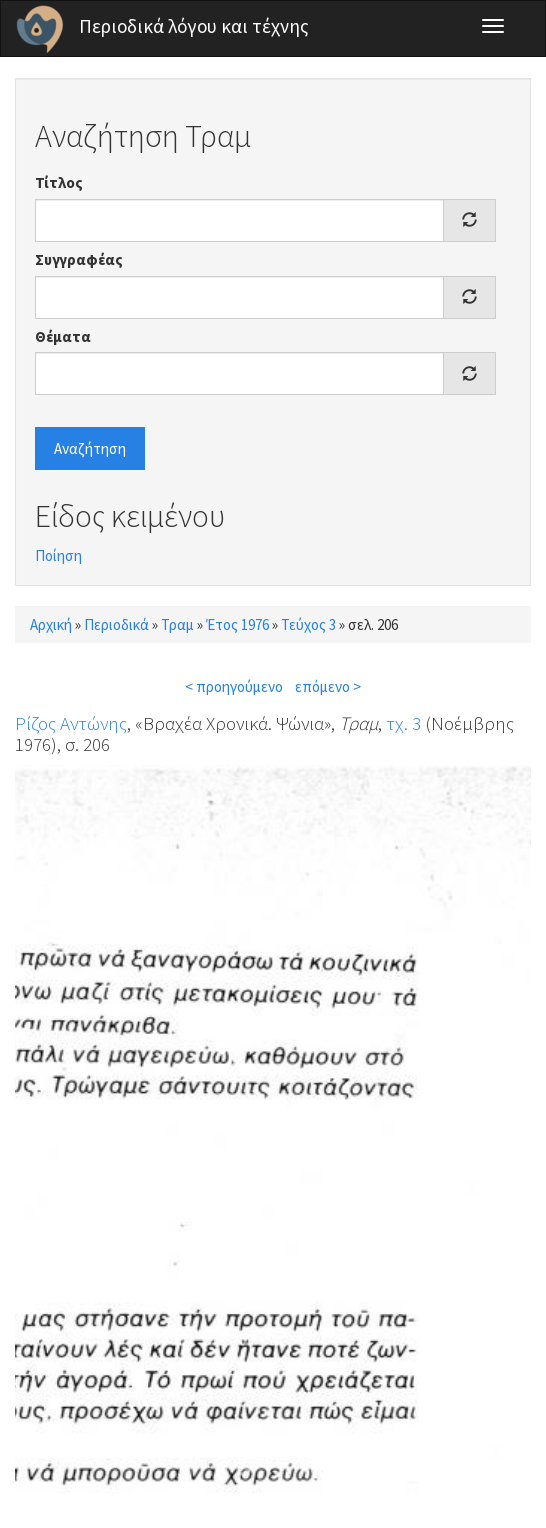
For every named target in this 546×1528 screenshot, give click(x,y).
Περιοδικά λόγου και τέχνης (194, 26)
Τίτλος (59, 182)
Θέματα (63, 336)
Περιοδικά (116, 624)
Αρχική (51, 624)
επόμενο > (328, 686)
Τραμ (177, 624)
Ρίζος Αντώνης (71, 723)
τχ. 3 (403, 723)
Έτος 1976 (237, 624)
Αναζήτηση (90, 448)
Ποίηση (58, 555)
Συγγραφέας (79, 259)
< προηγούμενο (234, 686)
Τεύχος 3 (308, 624)
